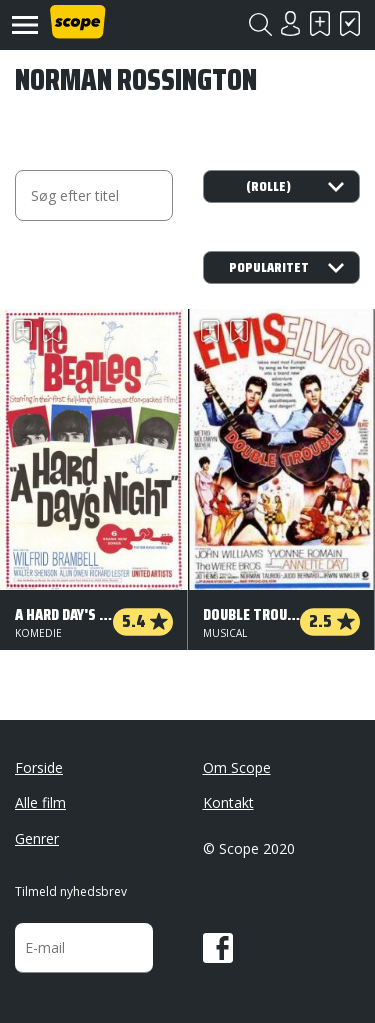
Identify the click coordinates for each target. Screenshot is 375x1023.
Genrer (37, 838)
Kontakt (228, 802)
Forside (39, 767)
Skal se (320, 23)
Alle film (40, 802)
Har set (350, 23)
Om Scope (237, 767)
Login (290, 23)
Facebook (218, 948)
